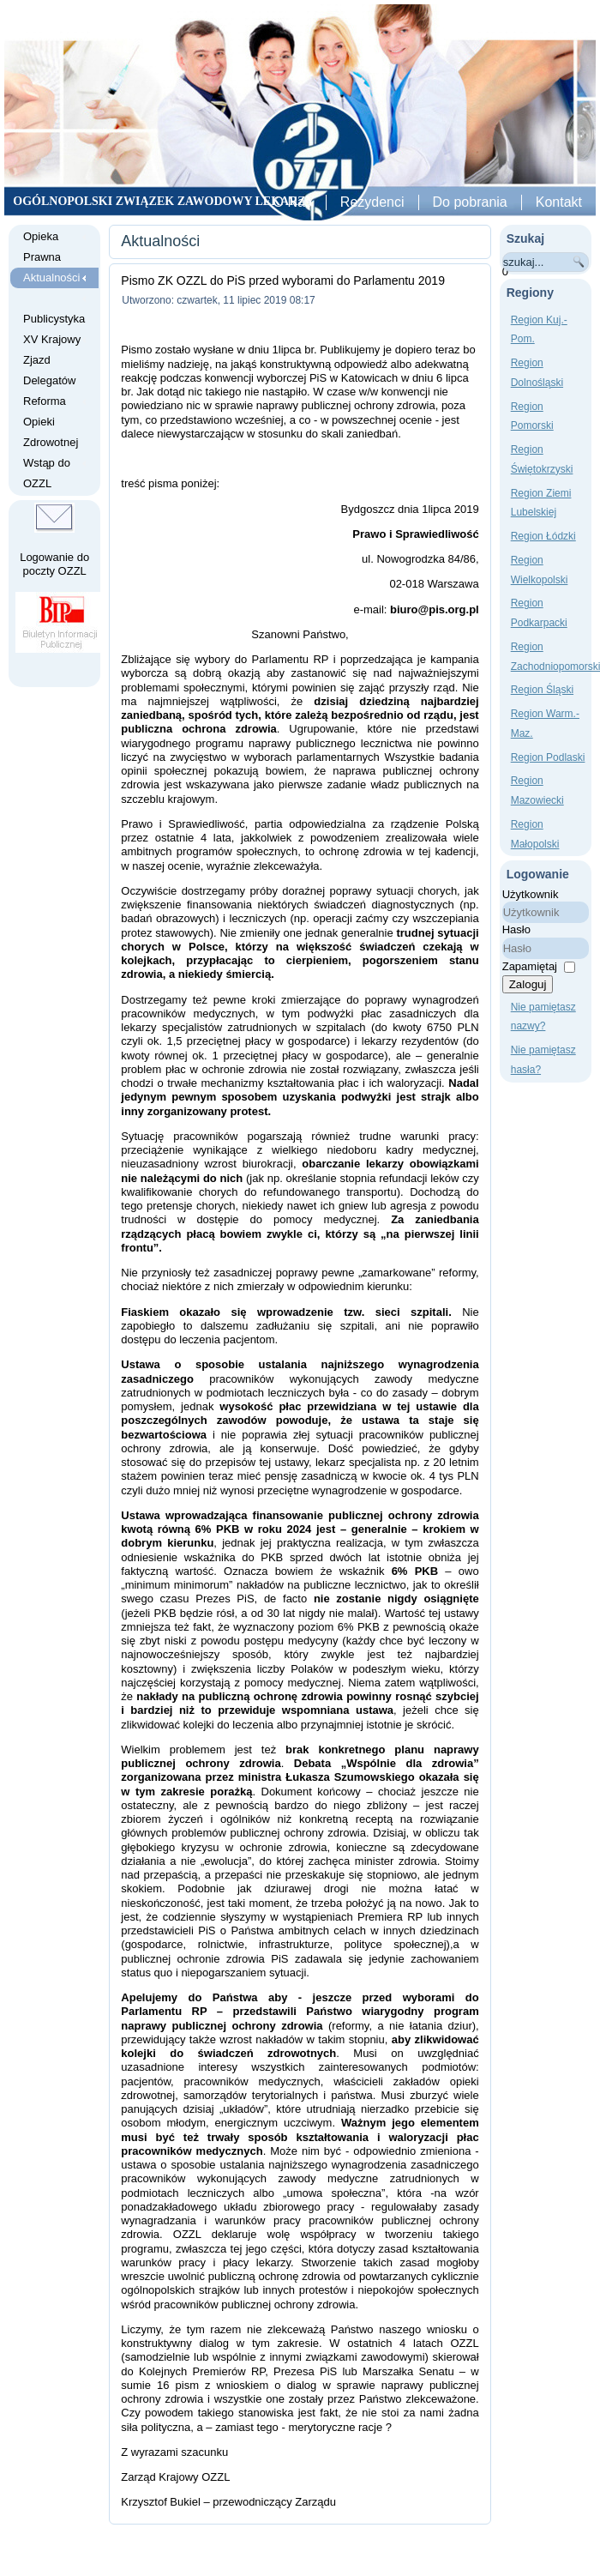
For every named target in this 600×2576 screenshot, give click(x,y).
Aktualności (51, 277)
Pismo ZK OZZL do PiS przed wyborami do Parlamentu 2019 (283, 280)
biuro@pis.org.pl (434, 609)
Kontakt (559, 202)
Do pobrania (470, 202)
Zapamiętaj (529, 966)
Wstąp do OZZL (46, 473)
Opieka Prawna (42, 246)
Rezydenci (372, 202)
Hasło (516, 929)
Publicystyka (54, 318)
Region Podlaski (548, 757)
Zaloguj (528, 984)
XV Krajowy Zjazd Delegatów (52, 360)
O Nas (292, 202)
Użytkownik (530, 894)
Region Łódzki (543, 536)
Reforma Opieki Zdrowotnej (50, 422)
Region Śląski (542, 690)
